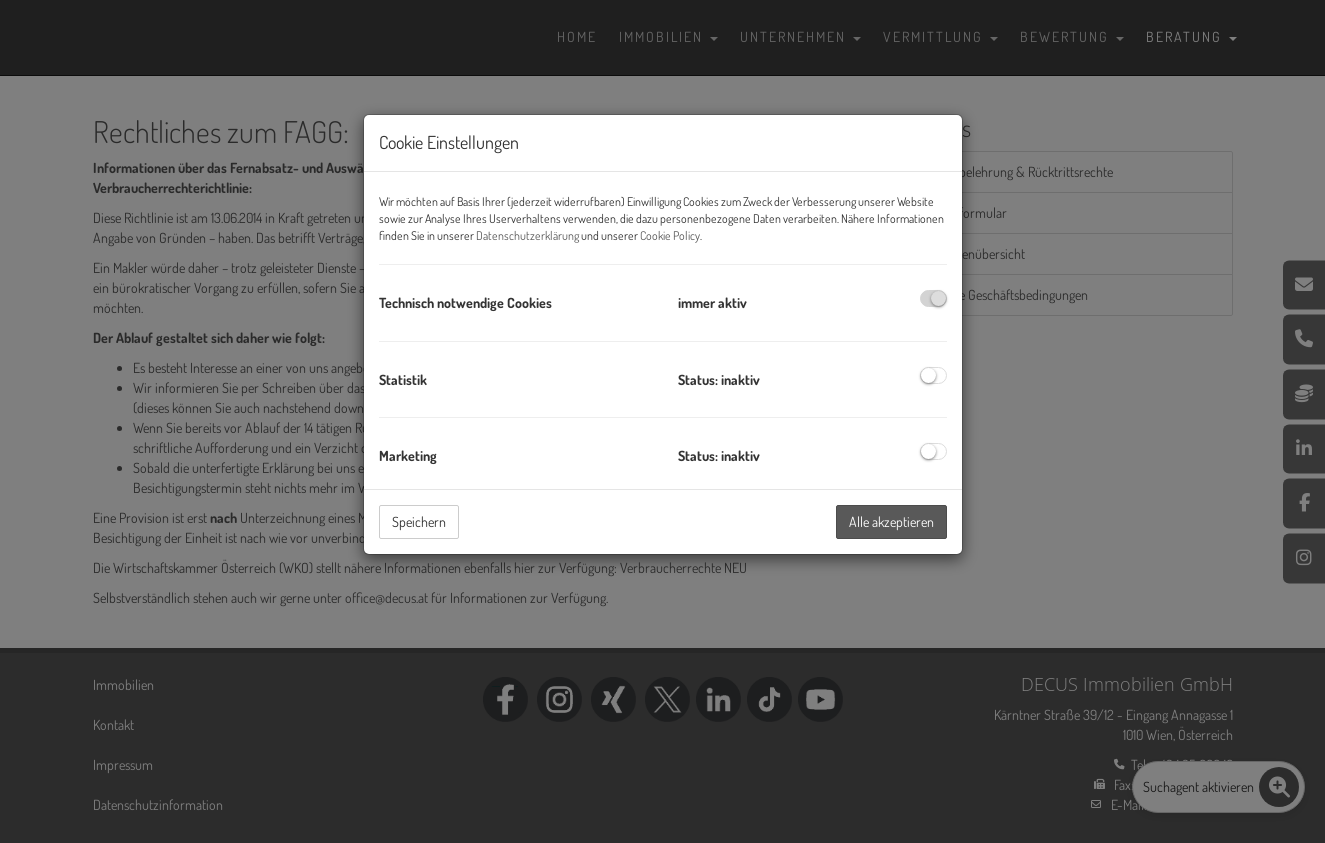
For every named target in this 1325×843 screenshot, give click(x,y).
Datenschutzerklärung (527, 235)
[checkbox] (933, 298)
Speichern (419, 521)
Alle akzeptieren (891, 521)
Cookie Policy (670, 235)
